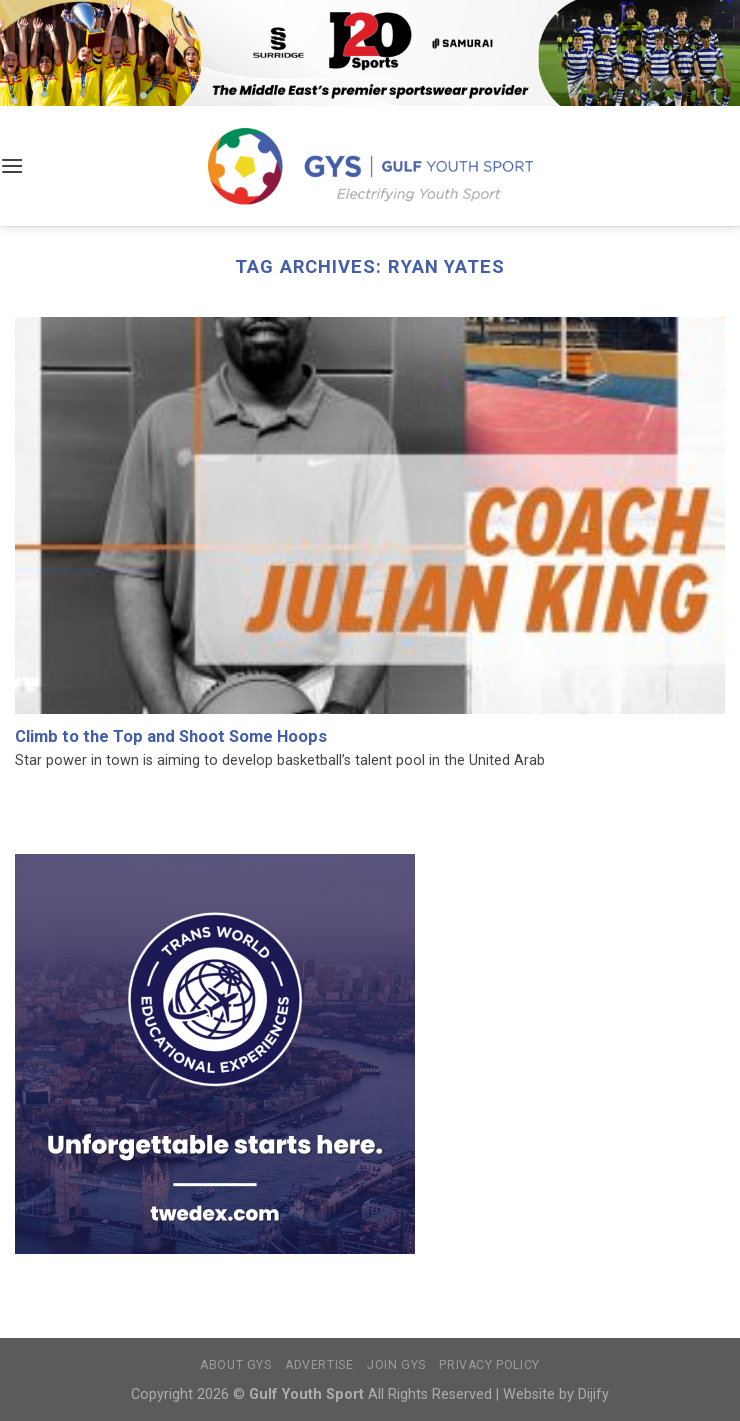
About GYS (236, 1365)
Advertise (319, 1365)
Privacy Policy (489, 1365)
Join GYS (396, 1365)
